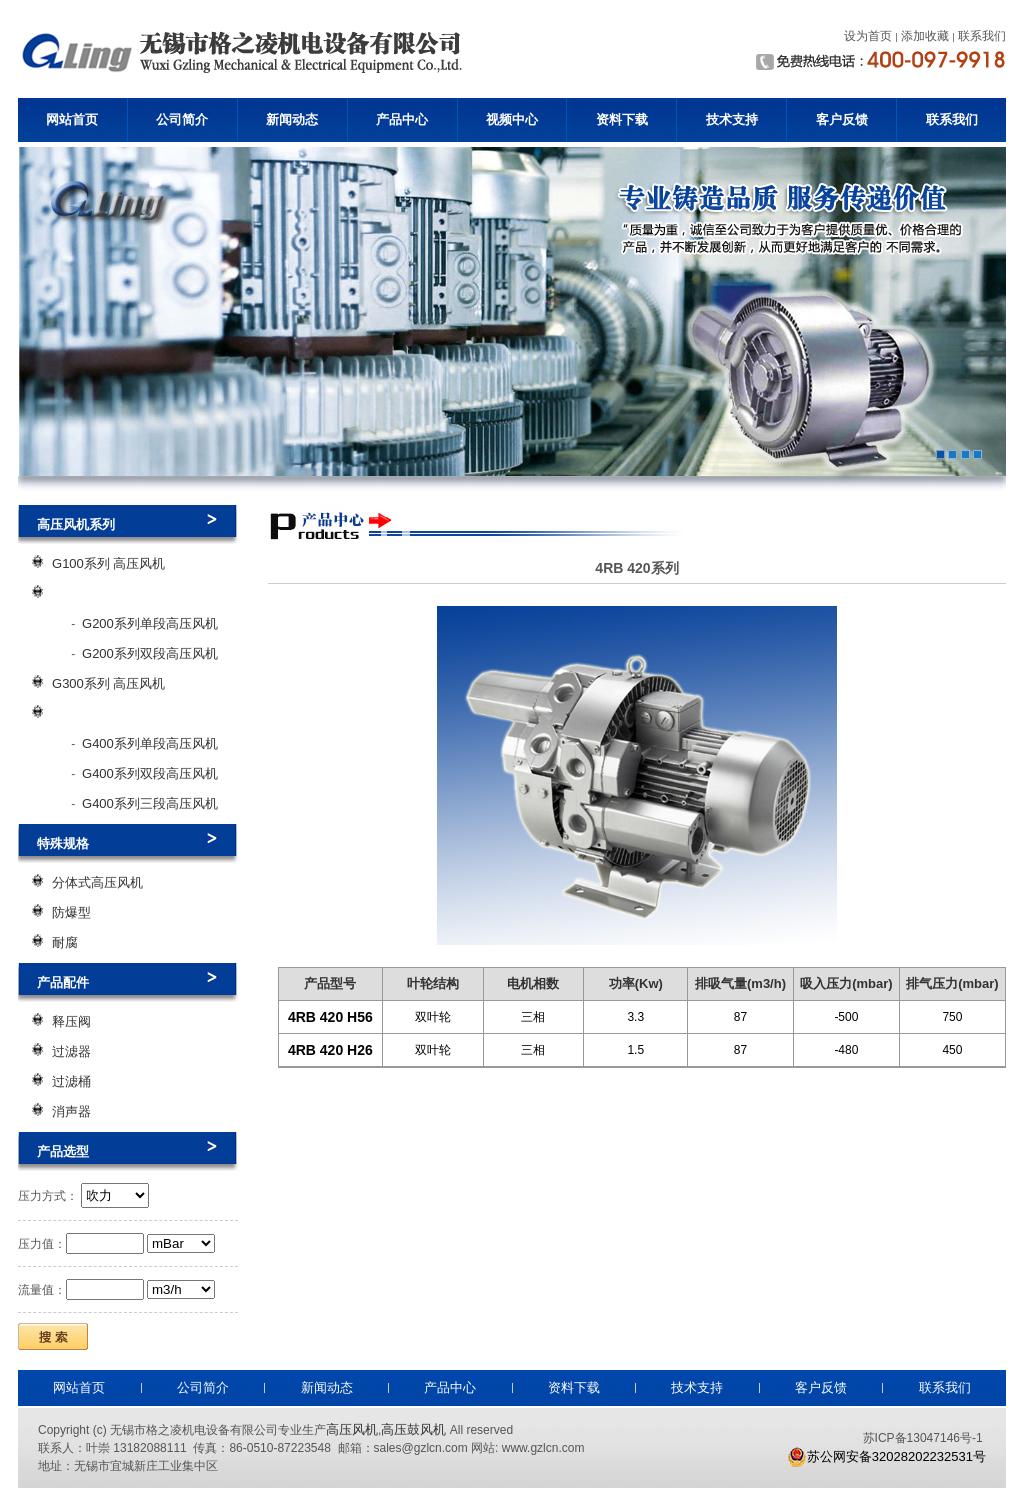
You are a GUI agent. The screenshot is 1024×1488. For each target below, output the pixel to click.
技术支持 (732, 119)
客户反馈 (842, 119)
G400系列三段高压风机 (150, 803)
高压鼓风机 (413, 1429)
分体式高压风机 (97, 882)
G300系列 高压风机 (108, 683)
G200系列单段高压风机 (150, 623)
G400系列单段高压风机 (150, 743)
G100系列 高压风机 (108, 563)
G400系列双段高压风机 (150, 773)
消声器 (71, 1111)
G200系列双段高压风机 (150, 653)
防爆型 (71, 912)
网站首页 (72, 119)
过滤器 (71, 1051)
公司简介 (182, 119)
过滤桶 (71, 1081)
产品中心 (402, 119)
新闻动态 (292, 119)
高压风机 (352, 1429)
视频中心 (512, 119)
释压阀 (71, 1021)
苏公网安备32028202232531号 (886, 1457)
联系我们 (952, 119)
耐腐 (65, 942)
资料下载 (622, 119)
